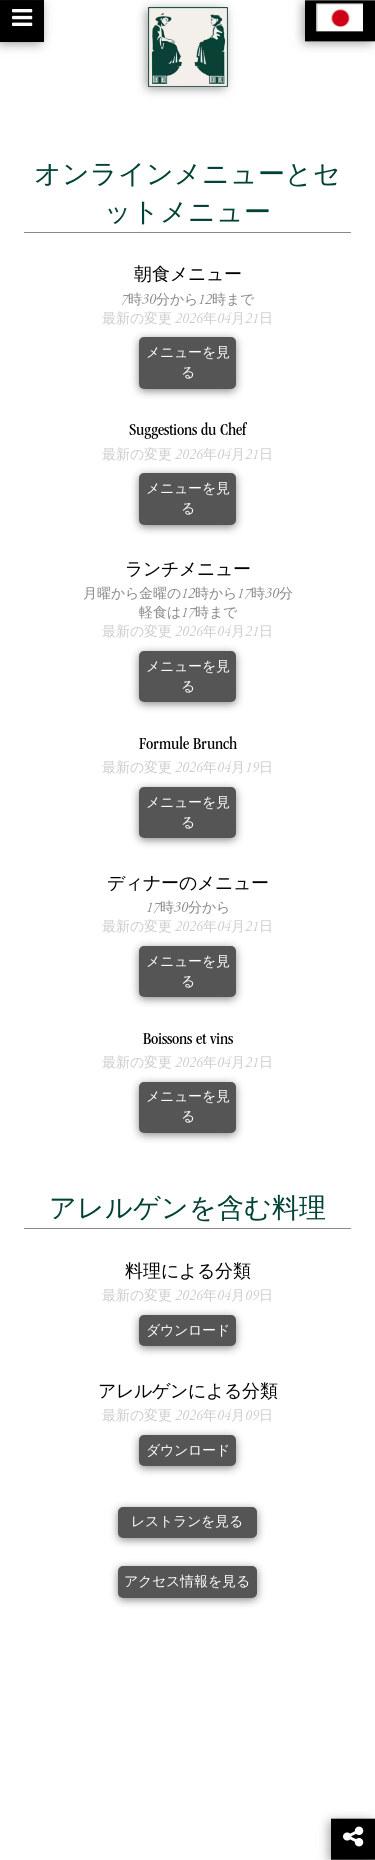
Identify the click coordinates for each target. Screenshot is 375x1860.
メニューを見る (188, 363)
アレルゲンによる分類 (188, 1393)
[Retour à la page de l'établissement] (188, 47)
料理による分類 (188, 1273)
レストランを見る (187, 1522)
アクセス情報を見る (187, 1582)
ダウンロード (188, 1331)
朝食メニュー (188, 276)
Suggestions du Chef (187, 431)
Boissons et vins (188, 1040)
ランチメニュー (188, 571)
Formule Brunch (188, 745)
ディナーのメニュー (188, 885)
